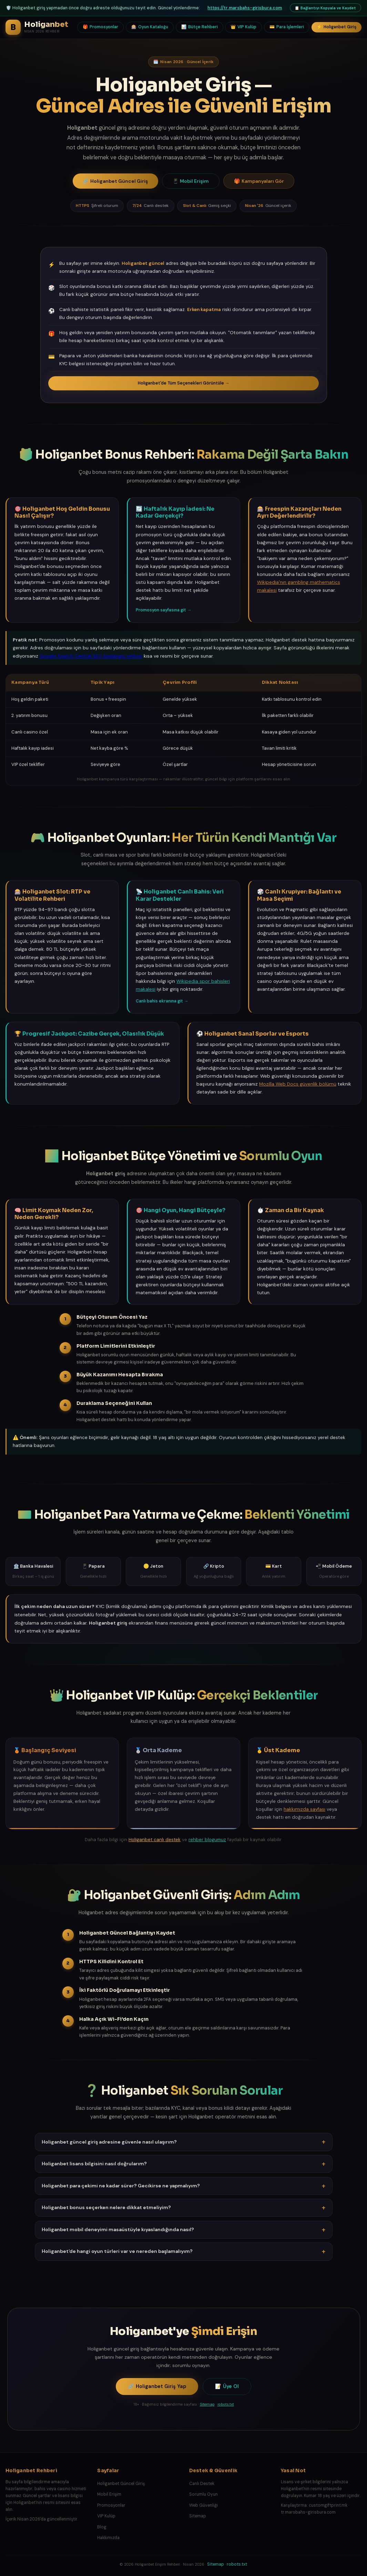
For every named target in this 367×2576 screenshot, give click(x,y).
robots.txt (225, 2404)
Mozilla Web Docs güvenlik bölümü (297, 1084)
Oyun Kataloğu (149, 27)
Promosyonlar (100, 27)
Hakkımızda (108, 2537)
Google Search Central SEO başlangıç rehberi (91, 656)
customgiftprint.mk (328, 2505)
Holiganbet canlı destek (155, 1840)
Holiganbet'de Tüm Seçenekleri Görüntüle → (183, 383)
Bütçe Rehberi (199, 27)
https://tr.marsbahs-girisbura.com (244, 8)
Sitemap (207, 2404)
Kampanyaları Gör (259, 181)
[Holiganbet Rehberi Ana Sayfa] (37, 27)
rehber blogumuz (207, 1840)
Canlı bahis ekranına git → (162, 1001)
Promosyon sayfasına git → (163, 610)
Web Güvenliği (203, 2505)
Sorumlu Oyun (203, 2494)
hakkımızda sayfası (304, 1809)
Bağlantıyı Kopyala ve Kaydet (325, 8)
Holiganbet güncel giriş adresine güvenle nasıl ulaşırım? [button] (184, 2142)
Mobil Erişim (191, 181)
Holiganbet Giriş (336, 27)
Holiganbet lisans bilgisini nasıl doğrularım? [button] (184, 2164)
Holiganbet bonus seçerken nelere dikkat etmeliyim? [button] (184, 2208)
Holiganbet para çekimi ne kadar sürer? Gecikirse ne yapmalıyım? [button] (184, 2186)
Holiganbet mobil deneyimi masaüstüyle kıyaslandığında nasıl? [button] (184, 2230)
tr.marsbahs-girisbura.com (308, 2512)
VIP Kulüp (243, 27)
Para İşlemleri (286, 27)
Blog (101, 2527)
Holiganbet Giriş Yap (157, 2386)
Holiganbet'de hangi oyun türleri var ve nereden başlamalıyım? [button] (184, 2251)
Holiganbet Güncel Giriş (115, 181)
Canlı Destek (201, 2483)
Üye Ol (227, 2386)
